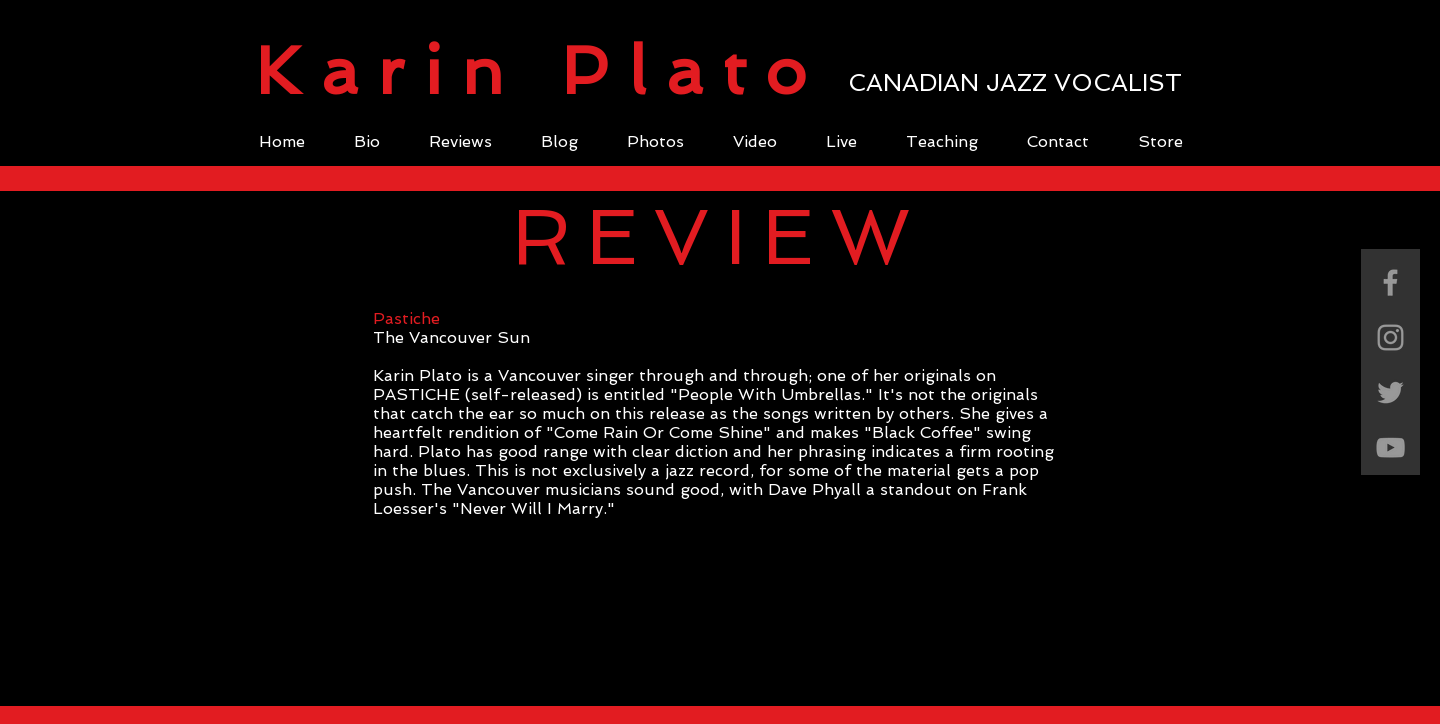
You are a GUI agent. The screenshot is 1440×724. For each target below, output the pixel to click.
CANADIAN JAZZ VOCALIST (1015, 82)
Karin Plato (540, 71)
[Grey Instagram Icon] (1390, 337)
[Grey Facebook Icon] (1390, 282)
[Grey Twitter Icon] (1390, 392)
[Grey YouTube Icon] (1390, 447)
